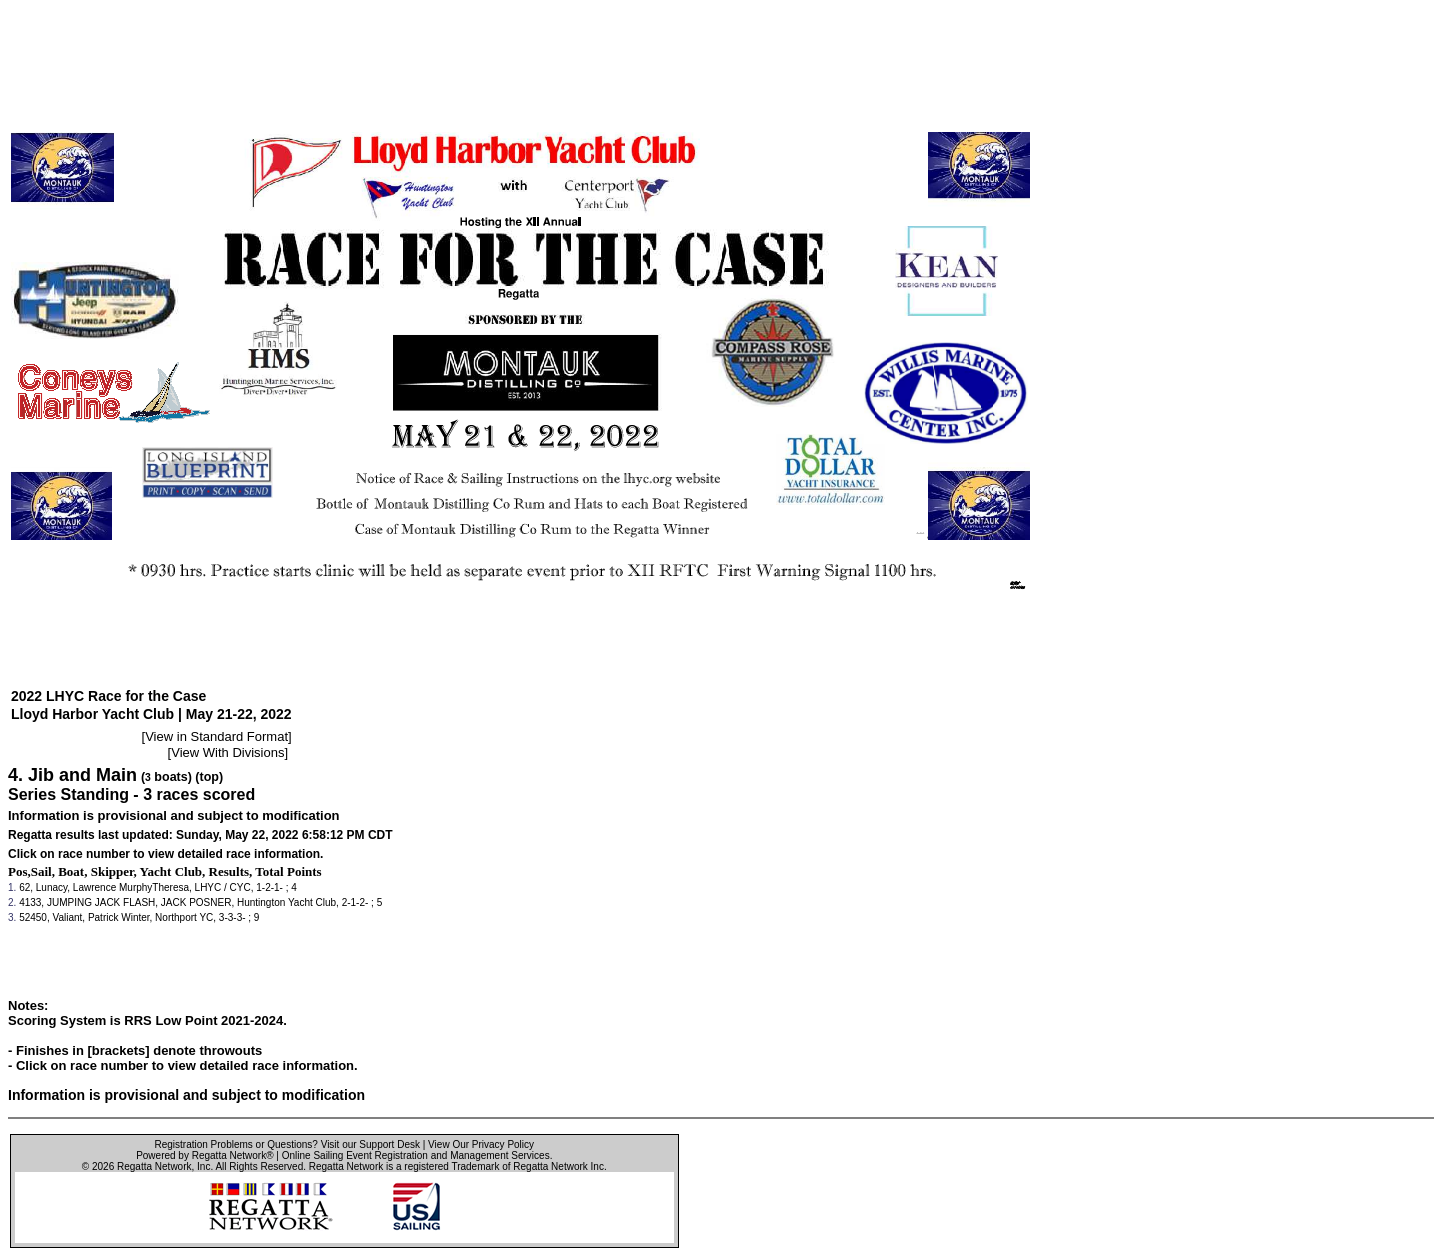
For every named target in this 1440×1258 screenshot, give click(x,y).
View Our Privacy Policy (481, 1144)
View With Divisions (227, 752)
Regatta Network (154, 1166)
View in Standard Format (216, 736)
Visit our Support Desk (370, 1144)
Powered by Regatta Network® (204, 1155)
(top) (209, 777)
